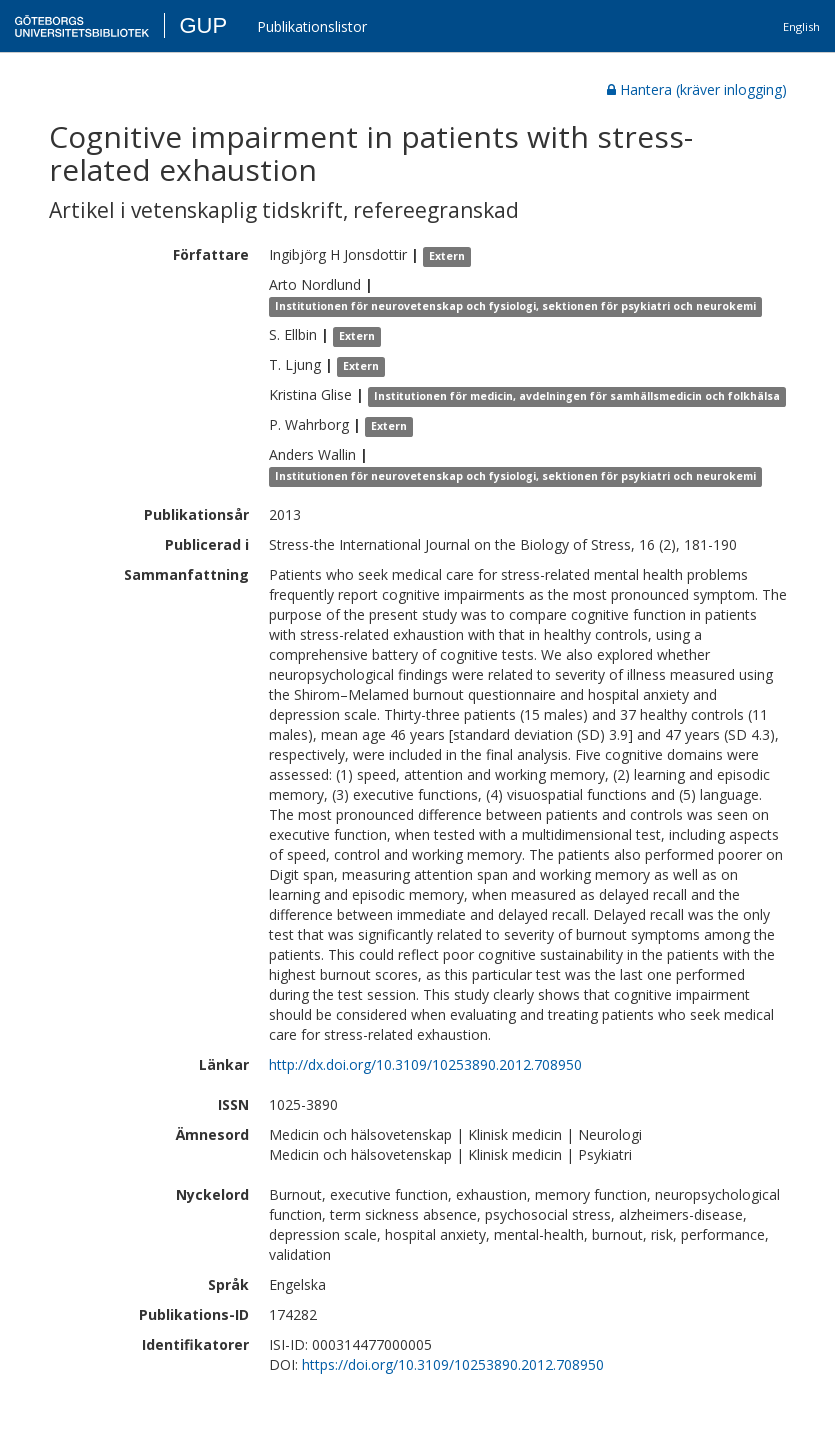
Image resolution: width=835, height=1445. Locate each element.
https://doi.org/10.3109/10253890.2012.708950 (453, 1364)
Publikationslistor (312, 26)
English (801, 26)
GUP (203, 25)
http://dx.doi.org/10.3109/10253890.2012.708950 (425, 1064)
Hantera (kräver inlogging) (697, 89)
